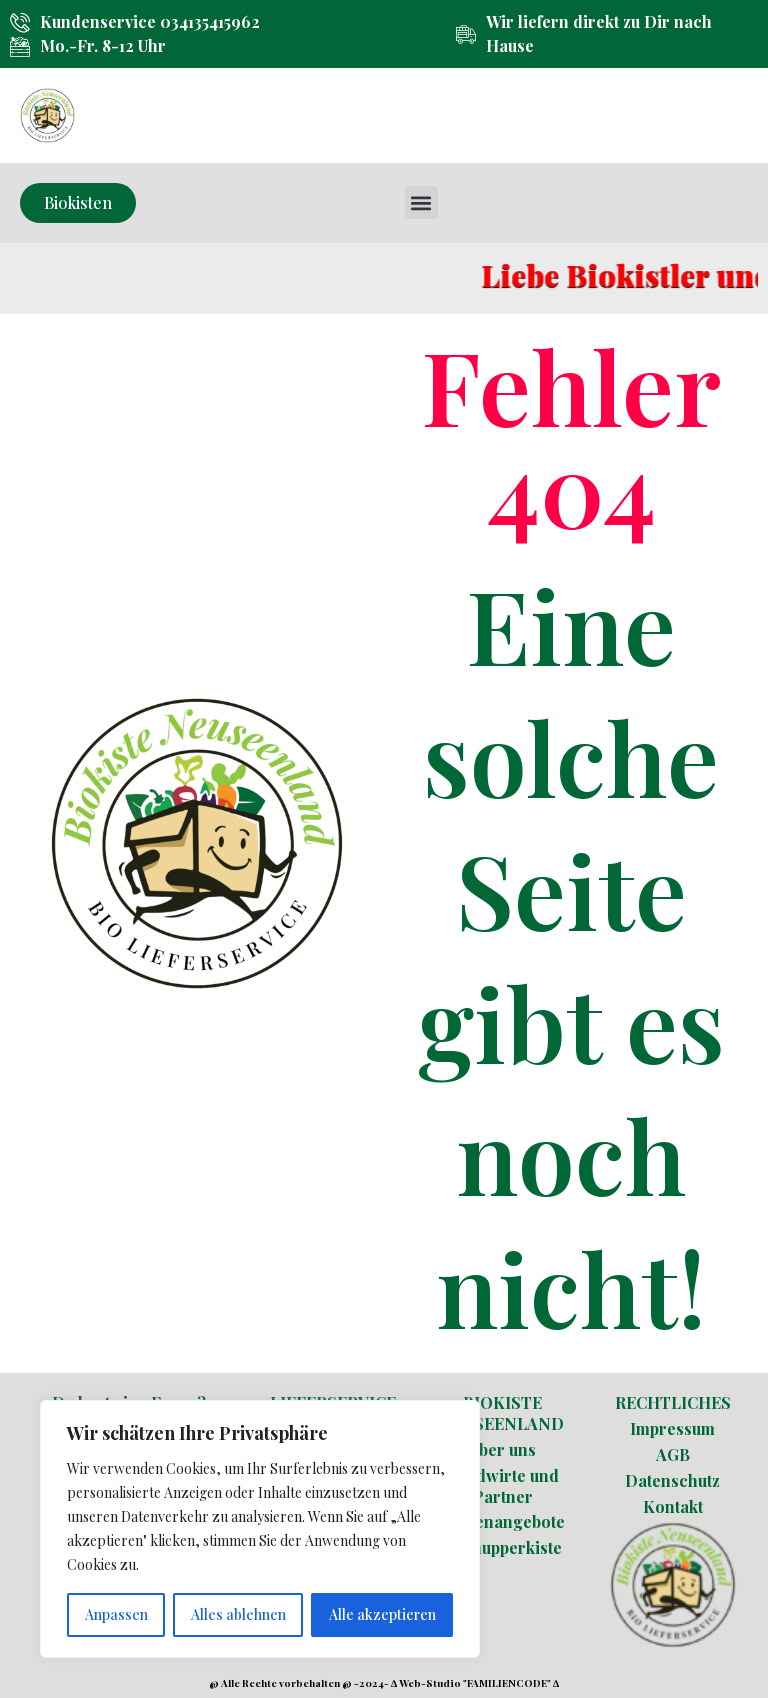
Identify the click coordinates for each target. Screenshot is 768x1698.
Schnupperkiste (502, 1547)
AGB (673, 1454)
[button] (421, 202)
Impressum (672, 1428)
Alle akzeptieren (382, 1614)
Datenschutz (672, 1480)
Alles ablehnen (238, 1614)
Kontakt (673, 1506)
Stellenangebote (503, 1521)
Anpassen (116, 1614)
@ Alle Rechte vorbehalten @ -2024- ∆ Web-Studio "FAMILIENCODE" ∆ (384, 1683)
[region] (260, 1529)
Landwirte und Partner (503, 1486)
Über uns (502, 1449)
